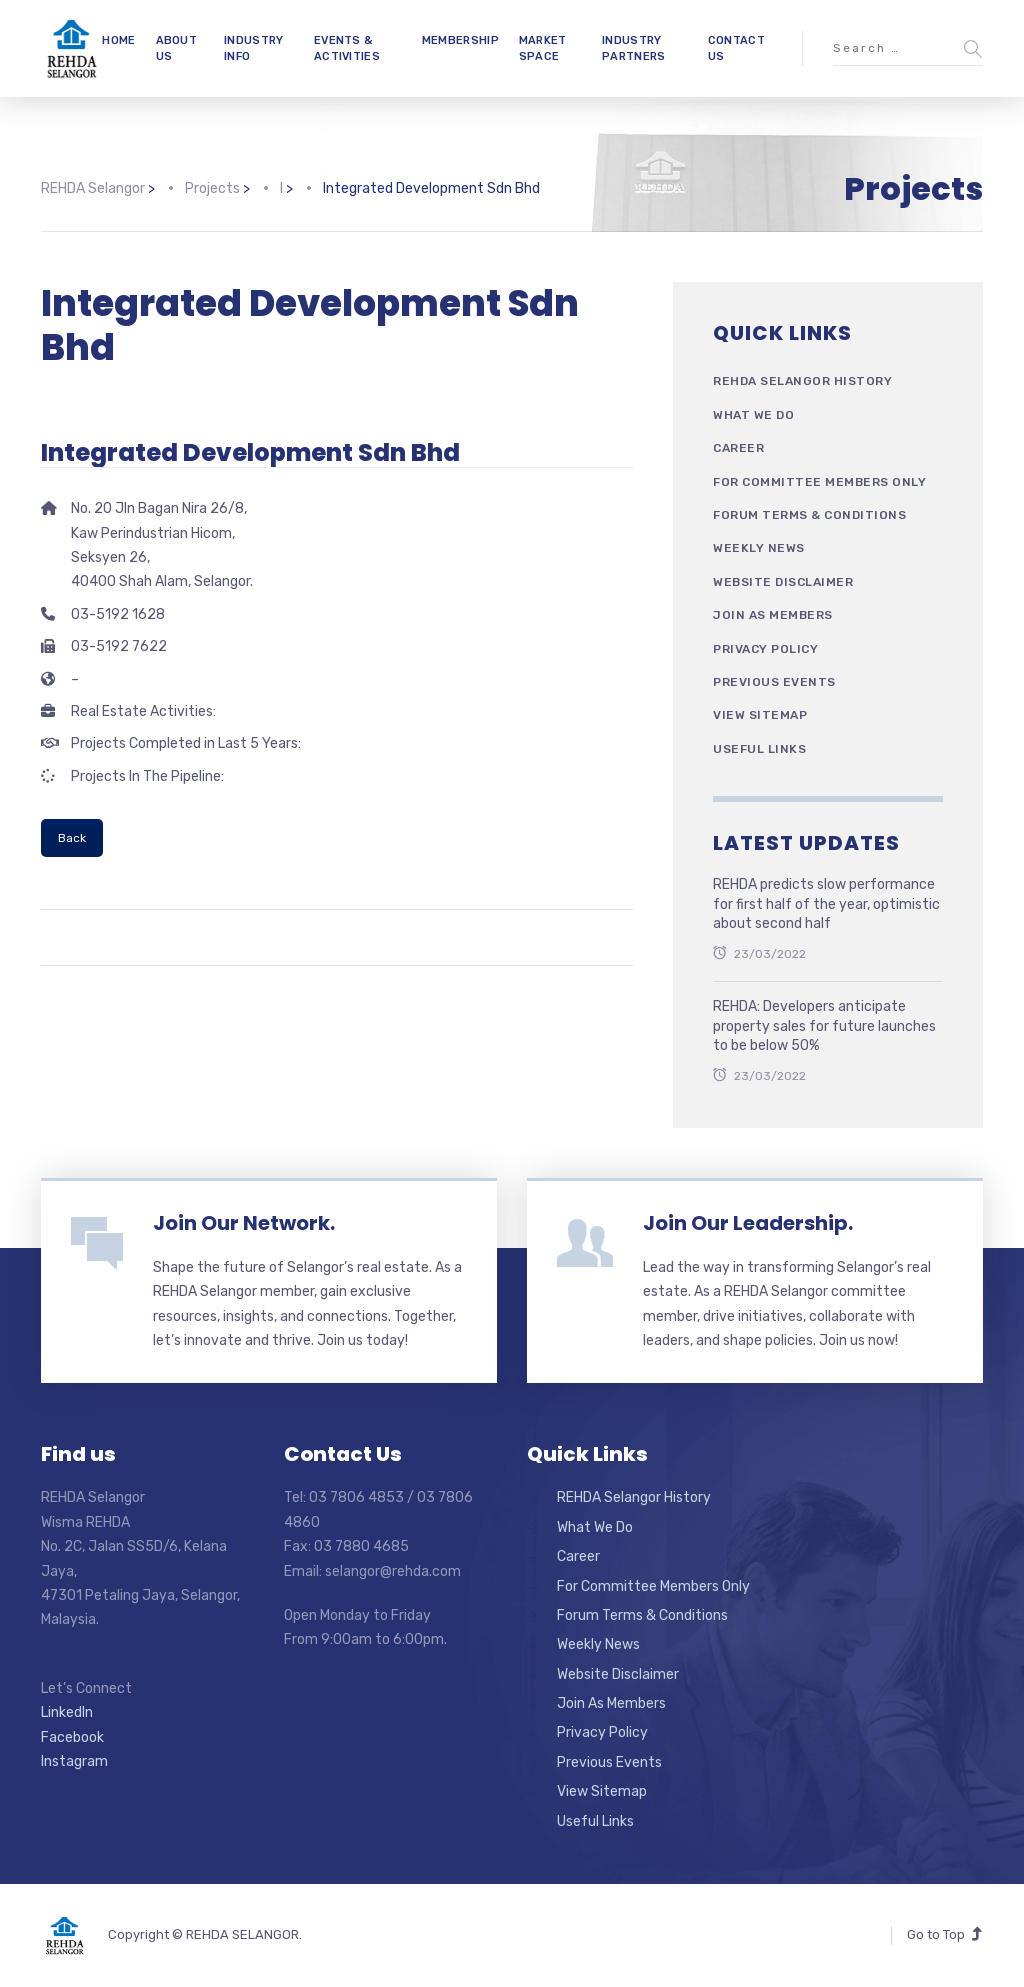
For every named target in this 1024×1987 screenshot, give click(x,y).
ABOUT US (177, 48)
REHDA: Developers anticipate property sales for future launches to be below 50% (824, 1026)
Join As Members (773, 615)
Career (738, 448)
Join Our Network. (244, 1223)
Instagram (74, 1761)
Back (72, 838)
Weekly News (759, 548)
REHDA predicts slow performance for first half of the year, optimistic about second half (826, 904)
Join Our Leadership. (748, 1223)
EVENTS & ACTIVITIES (347, 48)
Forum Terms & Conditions (809, 515)
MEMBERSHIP (460, 40)
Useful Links (759, 749)
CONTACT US (736, 48)
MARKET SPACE (543, 48)
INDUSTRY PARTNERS (633, 48)
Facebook (72, 1737)
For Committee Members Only (819, 482)
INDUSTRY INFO (253, 48)
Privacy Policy (765, 649)
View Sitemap (760, 715)
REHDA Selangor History (802, 381)
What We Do (753, 415)
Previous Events (774, 682)
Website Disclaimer (783, 582)
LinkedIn (67, 1712)
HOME (118, 40)
